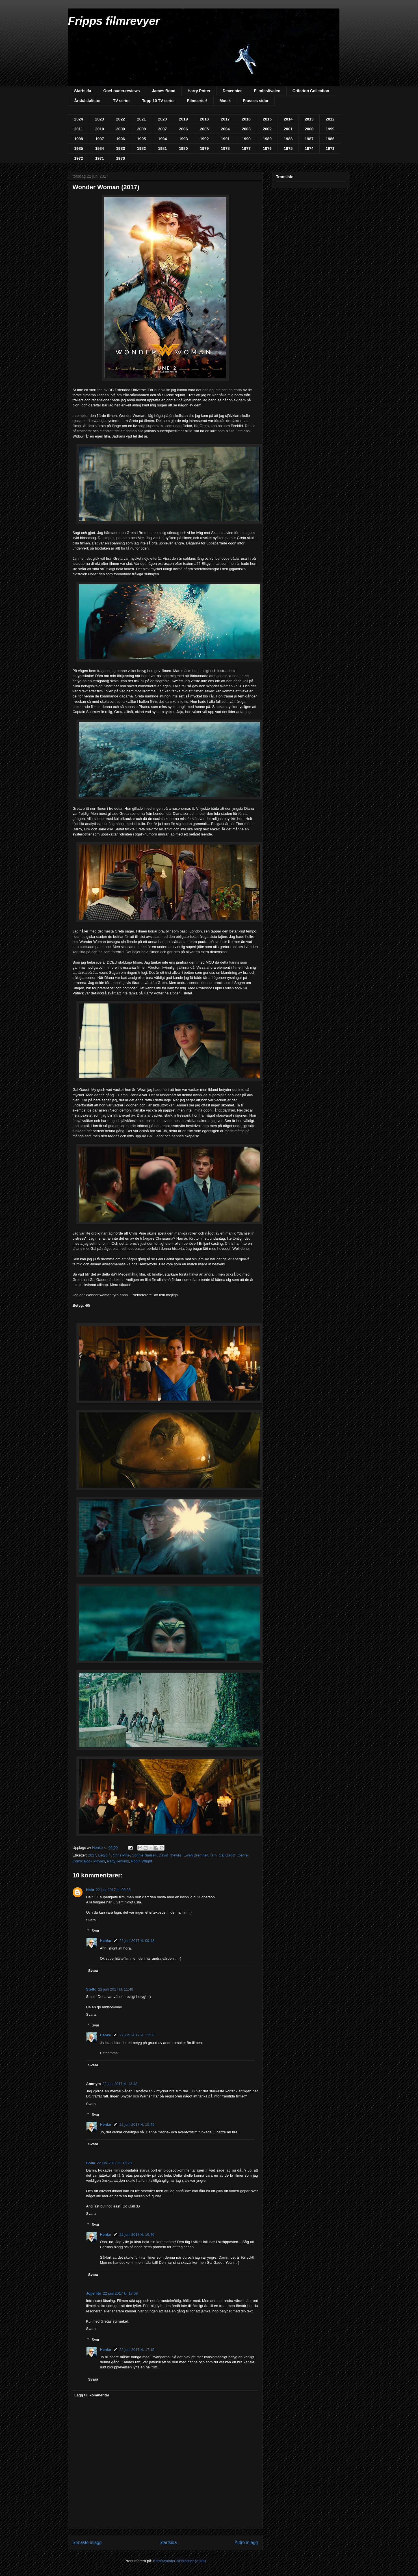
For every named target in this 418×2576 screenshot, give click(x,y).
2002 (267, 129)
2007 (162, 129)
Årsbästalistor (87, 100)
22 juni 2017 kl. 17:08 (120, 2293)
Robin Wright (141, 1861)
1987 (309, 139)
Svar (95, 1931)
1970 (120, 158)
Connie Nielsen (144, 1855)
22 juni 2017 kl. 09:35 (113, 1890)
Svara (91, 1920)
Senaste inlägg (87, 2542)
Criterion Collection (311, 91)
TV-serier (121, 100)
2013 (309, 119)
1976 (267, 148)
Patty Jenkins (118, 1861)
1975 (288, 148)
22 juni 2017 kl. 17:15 (137, 2349)
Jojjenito (93, 2293)
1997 (99, 139)
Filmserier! (197, 100)
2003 (246, 129)
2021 (141, 119)
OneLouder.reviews (121, 91)
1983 (120, 148)
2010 (99, 129)
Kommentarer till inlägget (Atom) (179, 2561)
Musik (225, 100)
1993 (183, 139)
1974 (309, 148)
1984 (99, 148)
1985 (78, 148)
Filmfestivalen (267, 91)
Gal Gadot (227, 1855)
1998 (78, 139)
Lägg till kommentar (91, 2395)
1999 (330, 129)
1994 (162, 139)
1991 (225, 139)
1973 (330, 148)
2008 (141, 129)
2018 (204, 119)
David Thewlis (170, 1855)
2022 (120, 119)
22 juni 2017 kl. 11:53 (137, 2035)
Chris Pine (121, 1855)
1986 (330, 139)
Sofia (90, 2163)
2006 (183, 129)
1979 (204, 148)
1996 (120, 139)
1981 (162, 148)
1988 (288, 139)
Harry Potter (199, 91)
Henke (105, 1941)
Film (213, 1855)
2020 (162, 119)
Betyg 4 (104, 1855)
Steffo (91, 1989)
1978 (225, 148)
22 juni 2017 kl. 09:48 (137, 1941)
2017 (225, 119)
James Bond (164, 91)
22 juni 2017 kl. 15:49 (137, 2124)
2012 (330, 119)
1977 (246, 148)
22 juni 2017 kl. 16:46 (137, 2234)
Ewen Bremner (195, 1855)
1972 (78, 158)
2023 (99, 119)
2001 (288, 129)
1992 (204, 139)
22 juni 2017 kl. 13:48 (120, 2084)
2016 (246, 119)
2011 (78, 129)
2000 (309, 129)
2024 (78, 119)
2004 (225, 129)
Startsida (82, 91)
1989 (267, 139)
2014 (288, 119)
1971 (99, 158)
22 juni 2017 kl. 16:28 (114, 2163)
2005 (204, 129)
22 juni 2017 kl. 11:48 (115, 1989)
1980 (183, 148)
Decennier (232, 91)
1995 (141, 139)
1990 (246, 139)
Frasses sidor (255, 100)
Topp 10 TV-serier (158, 100)
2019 (183, 119)
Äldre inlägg (246, 2542)
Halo (90, 1890)
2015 (267, 119)
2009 (120, 129)
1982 (141, 148)
